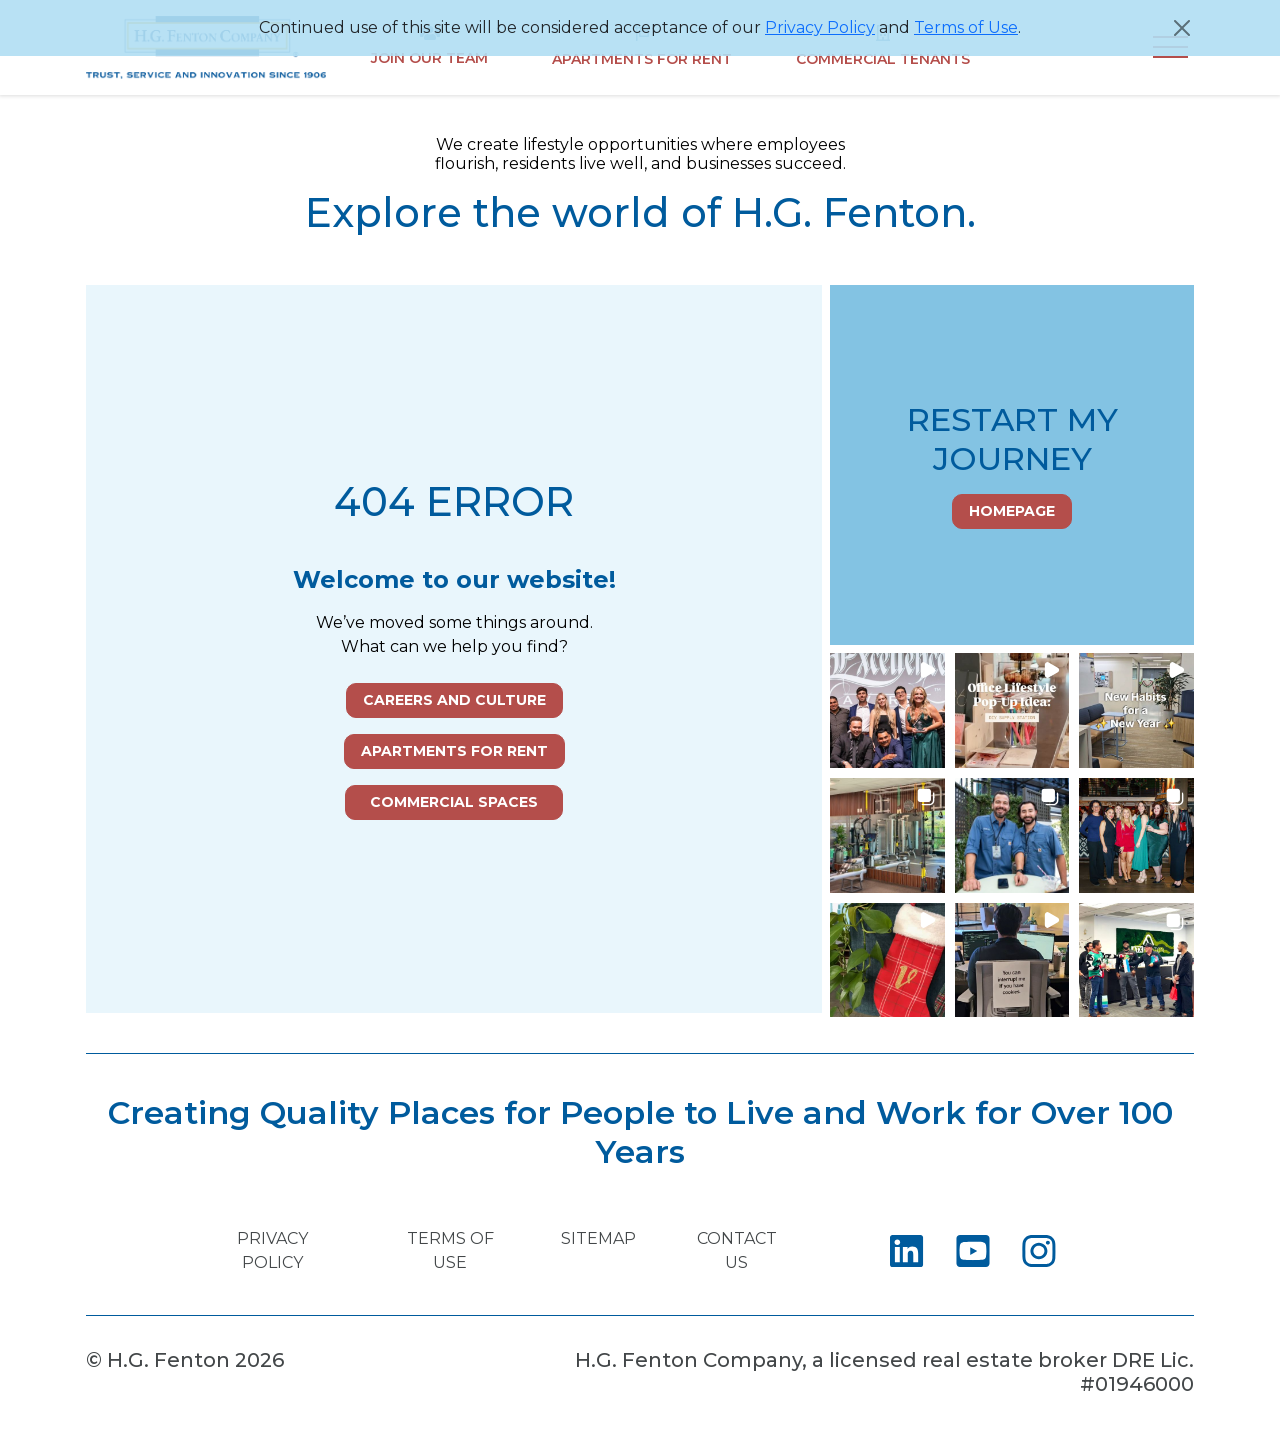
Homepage (1012, 511)
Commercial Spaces (454, 802)
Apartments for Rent (454, 751)
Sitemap (598, 1238)
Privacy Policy (820, 27)
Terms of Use (966, 27)
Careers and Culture (454, 700)
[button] (887, 710)
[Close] (1182, 28)
